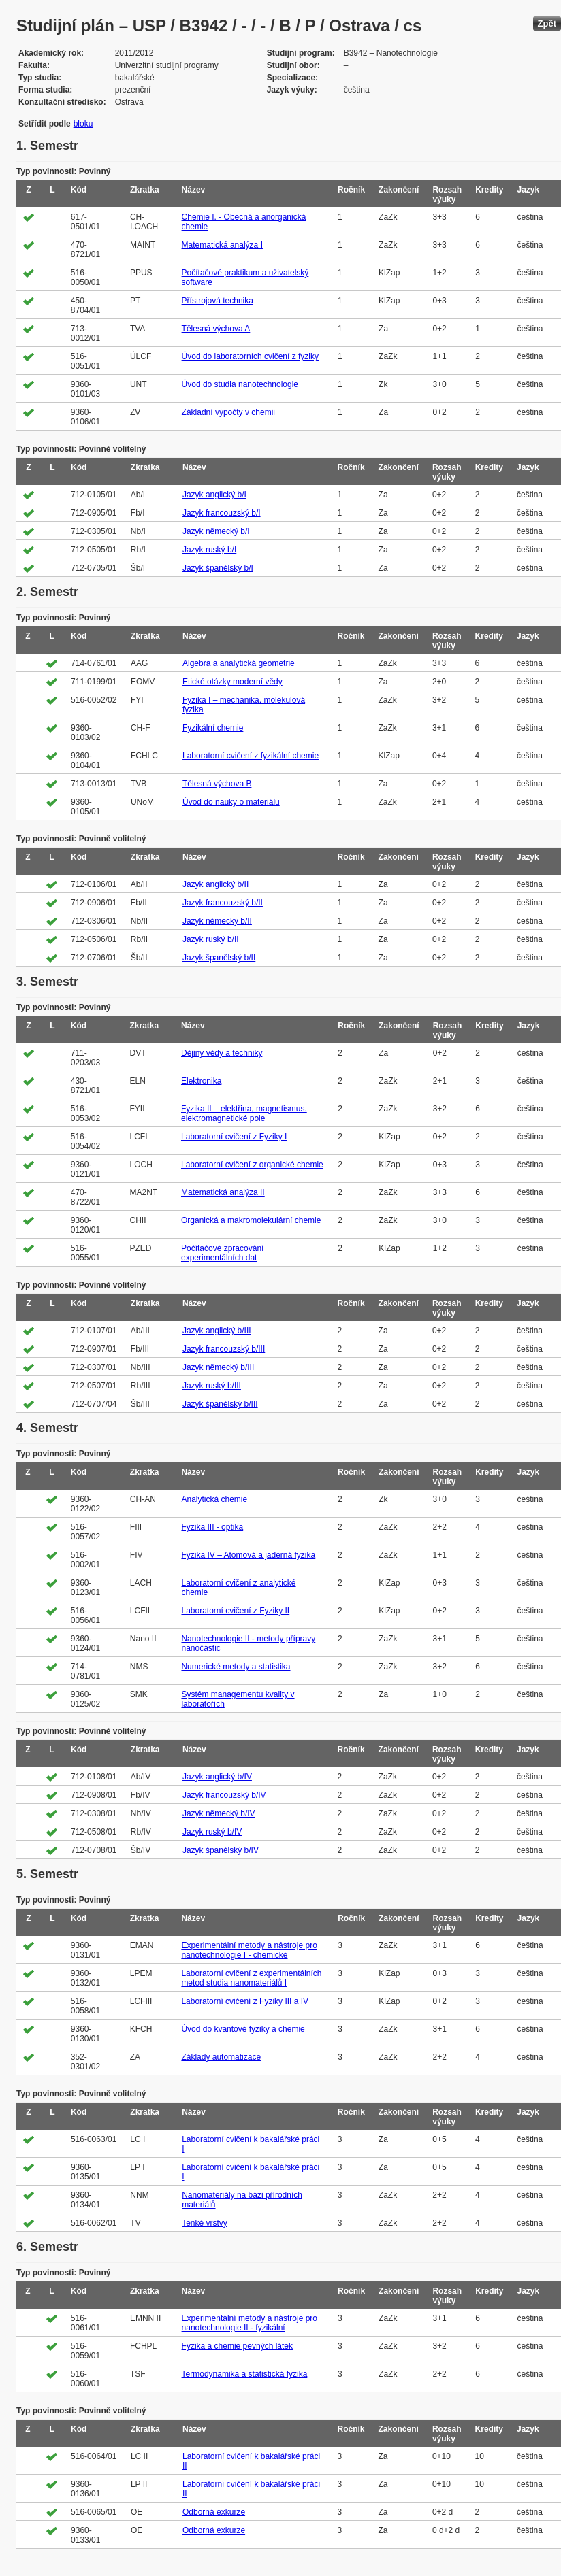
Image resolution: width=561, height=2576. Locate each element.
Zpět (547, 23)
